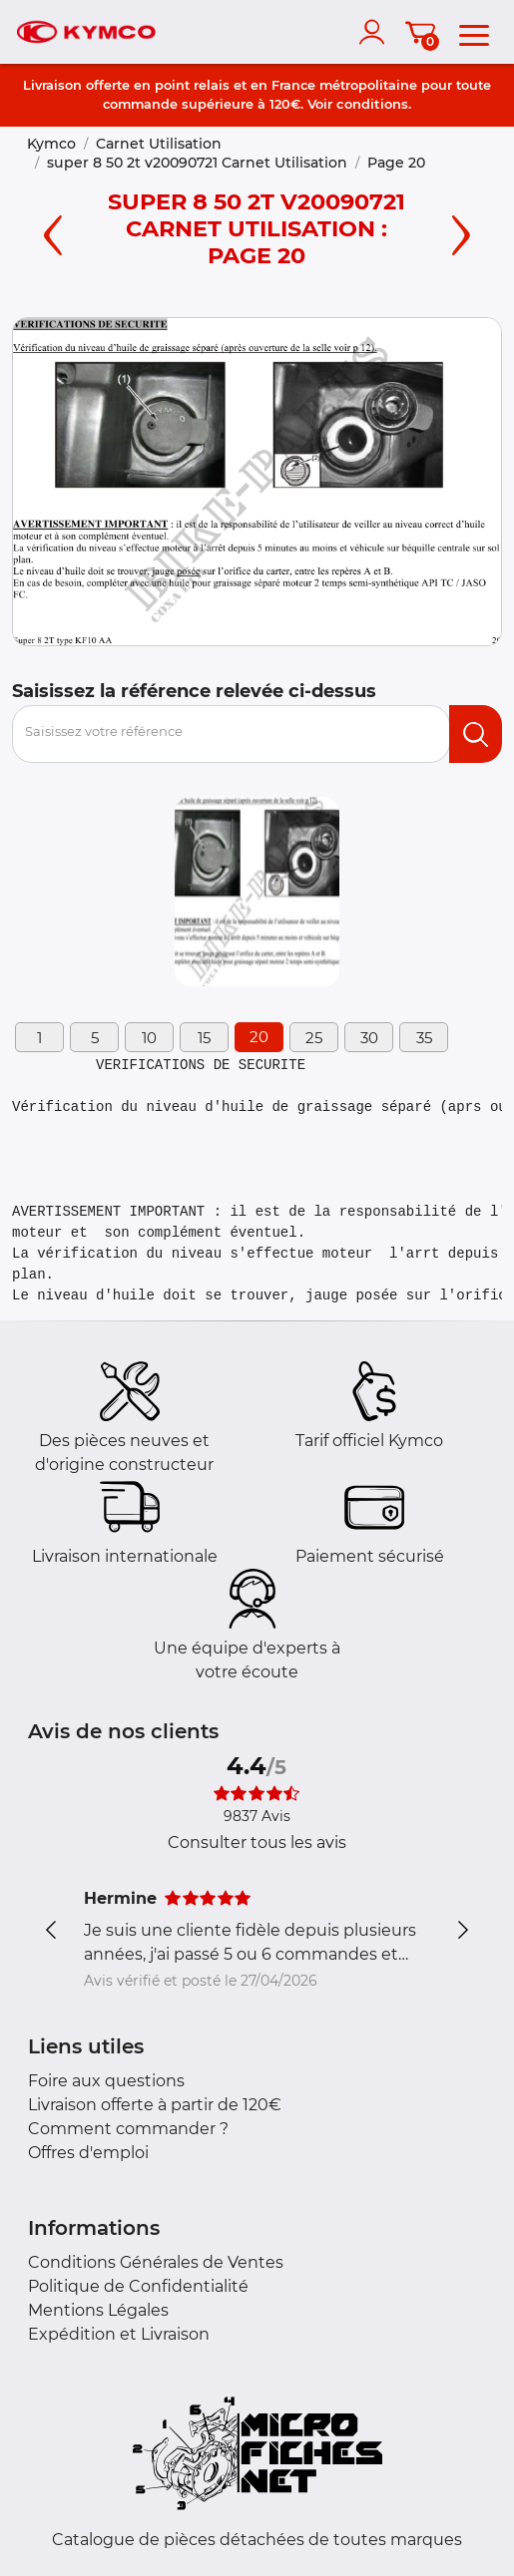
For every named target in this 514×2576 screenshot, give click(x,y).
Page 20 (396, 163)
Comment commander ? (128, 2128)
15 (204, 1037)
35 (424, 1037)
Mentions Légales (98, 2310)
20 (259, 1036)
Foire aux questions (106, 2080)
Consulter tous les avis (257, 1842)
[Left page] (53, 232)
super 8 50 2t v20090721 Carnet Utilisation (197, 163)
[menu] (474, 32)
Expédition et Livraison (119, 2334)
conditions (372, 104)
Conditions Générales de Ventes (155, 2262)
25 (313, 1037)
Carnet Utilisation (159, 144)
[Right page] (461, 232)
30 (369, 1037)
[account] (376, 32)
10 (149, 1037)
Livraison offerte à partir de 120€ (154, 2104)
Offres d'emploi (88, 2152)
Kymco (51, 144)
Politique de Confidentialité (138, 2286)
